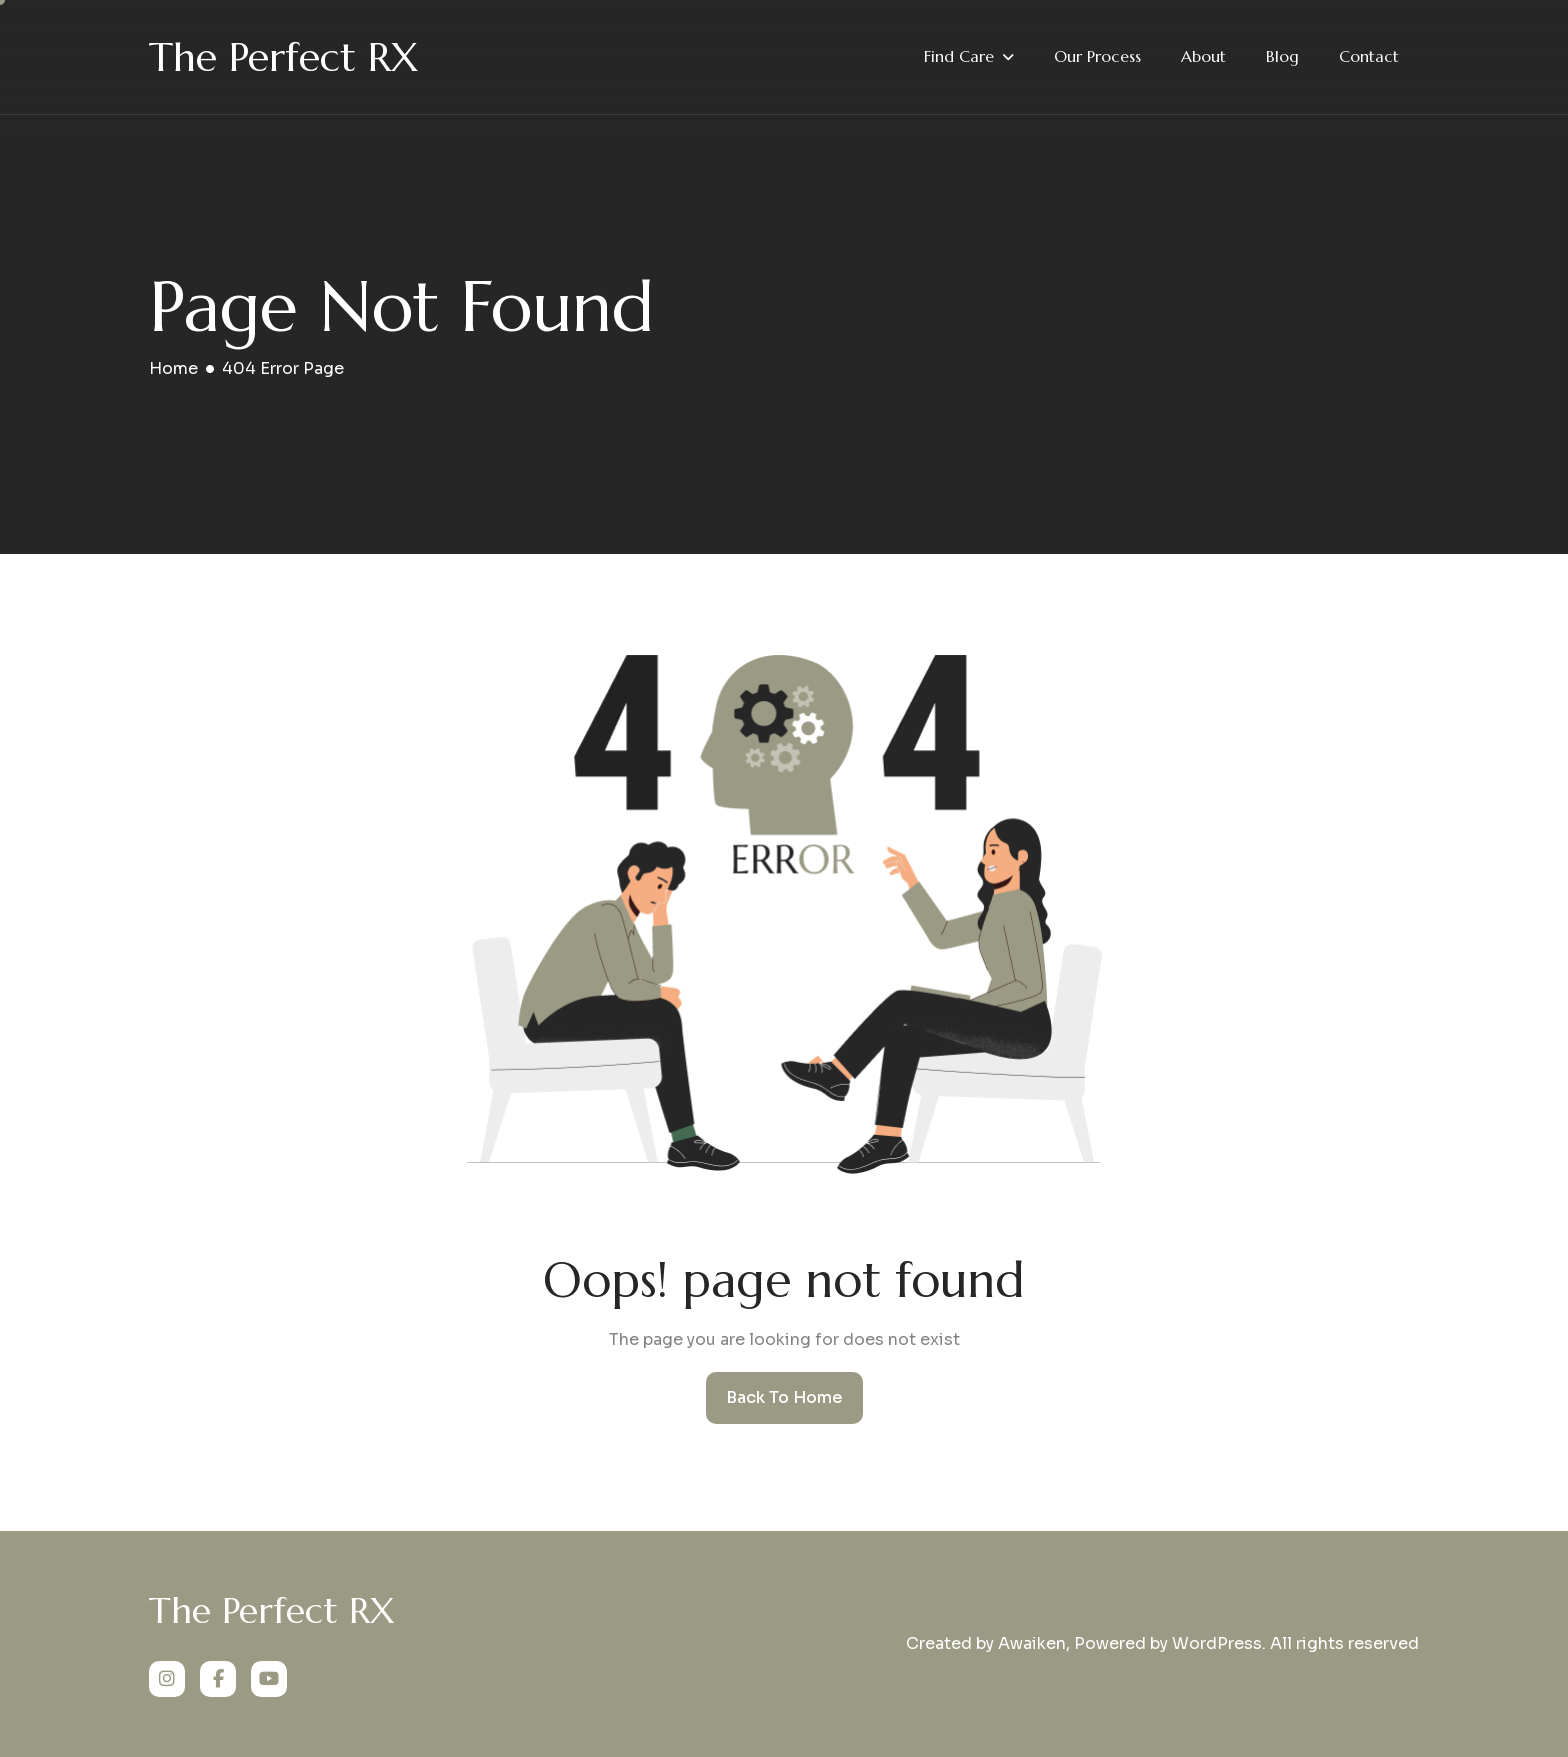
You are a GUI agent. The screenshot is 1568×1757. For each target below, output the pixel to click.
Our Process (1097, 56)
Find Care (959, 56)
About (1203, 56)
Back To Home (784, 1397)
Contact (1369, 56)
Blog (1282, 56)
